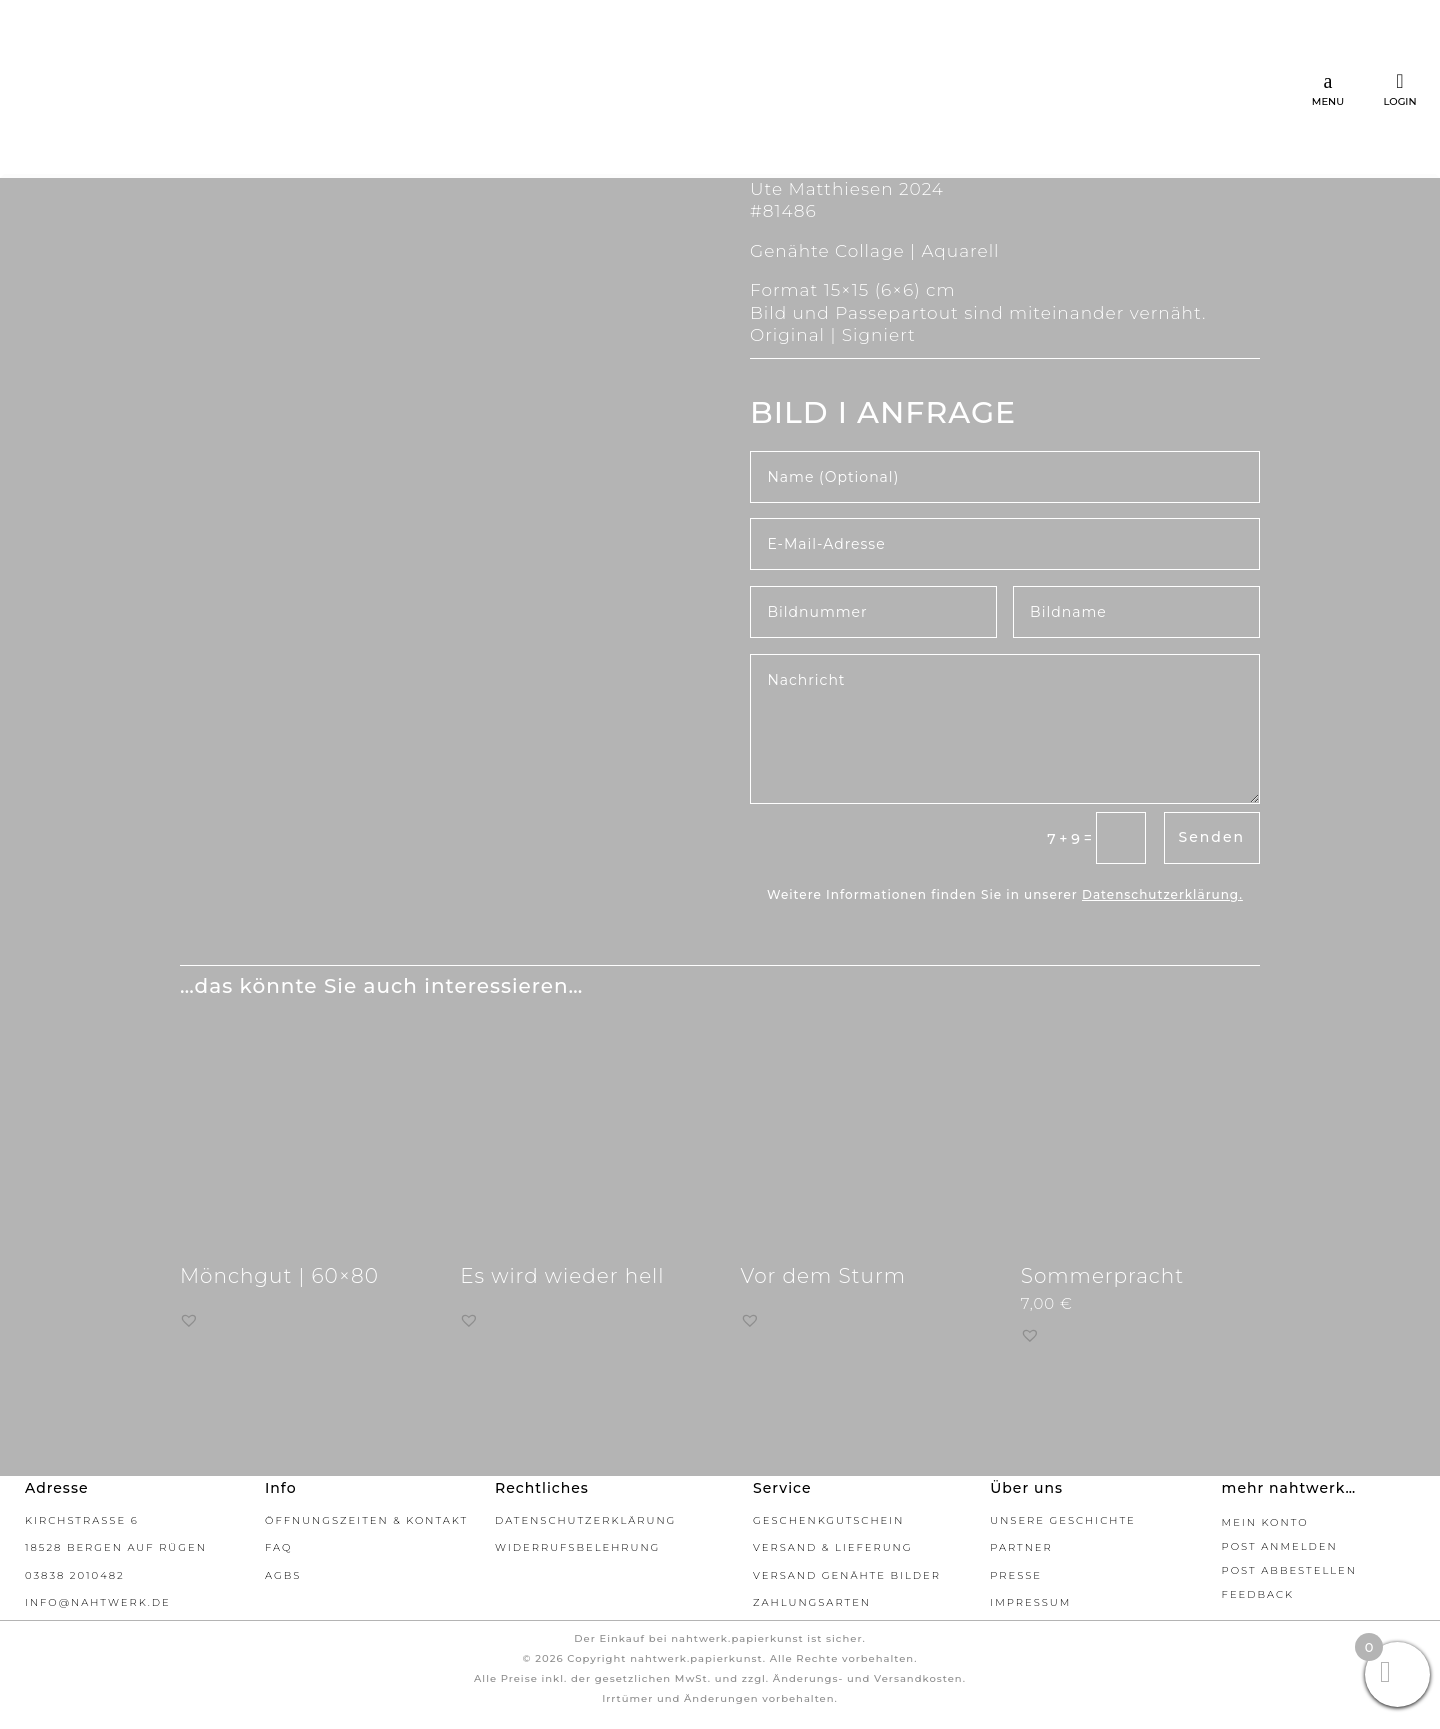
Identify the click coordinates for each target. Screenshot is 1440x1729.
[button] (189, 1320)
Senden (1212, 837)
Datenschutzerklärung (1160, 894)
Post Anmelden (1280, 1546)
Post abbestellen (1289, 1570)
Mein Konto (1265, 1522)
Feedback (1258, 1594)
